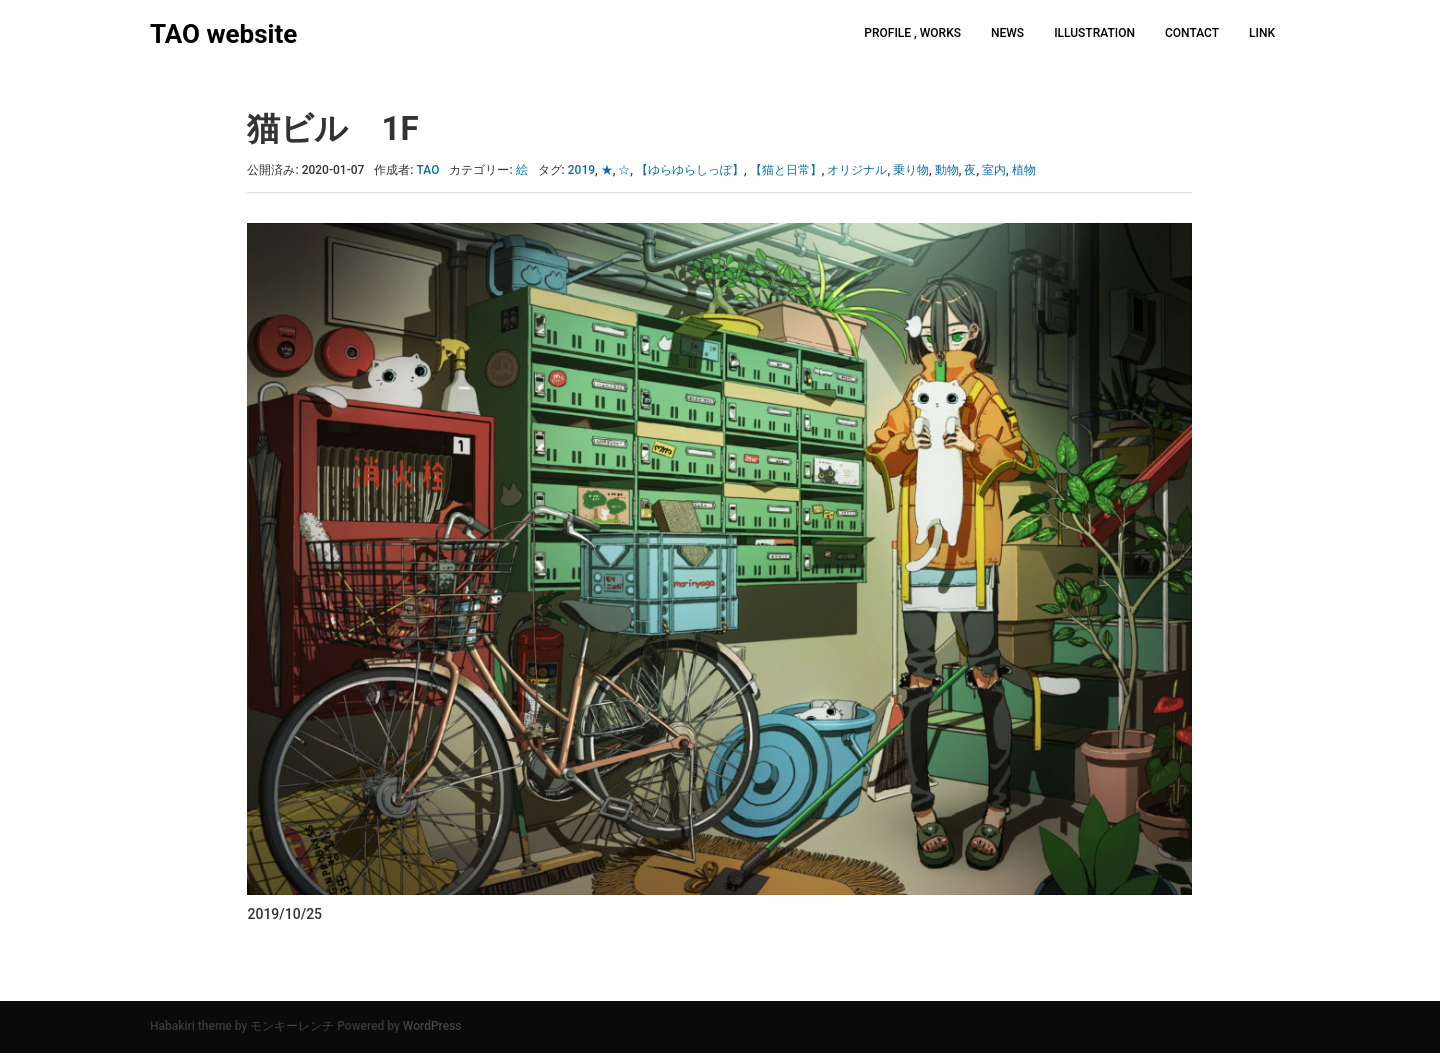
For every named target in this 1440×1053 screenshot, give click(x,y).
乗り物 (911, 170)
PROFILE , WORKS (912, 33)
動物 (947, 170)
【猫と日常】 (786, 170)
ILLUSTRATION (1094, 33)
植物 (1024, 170)
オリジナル (857, 170)
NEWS (1007, 33)
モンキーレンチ (292, 1026)
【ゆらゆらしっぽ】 (690, 170)
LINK (1262, 33)
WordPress (432, 1026)
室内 (994, 170)
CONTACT (1192, 33)
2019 (581, 170)
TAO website (223, 34)
